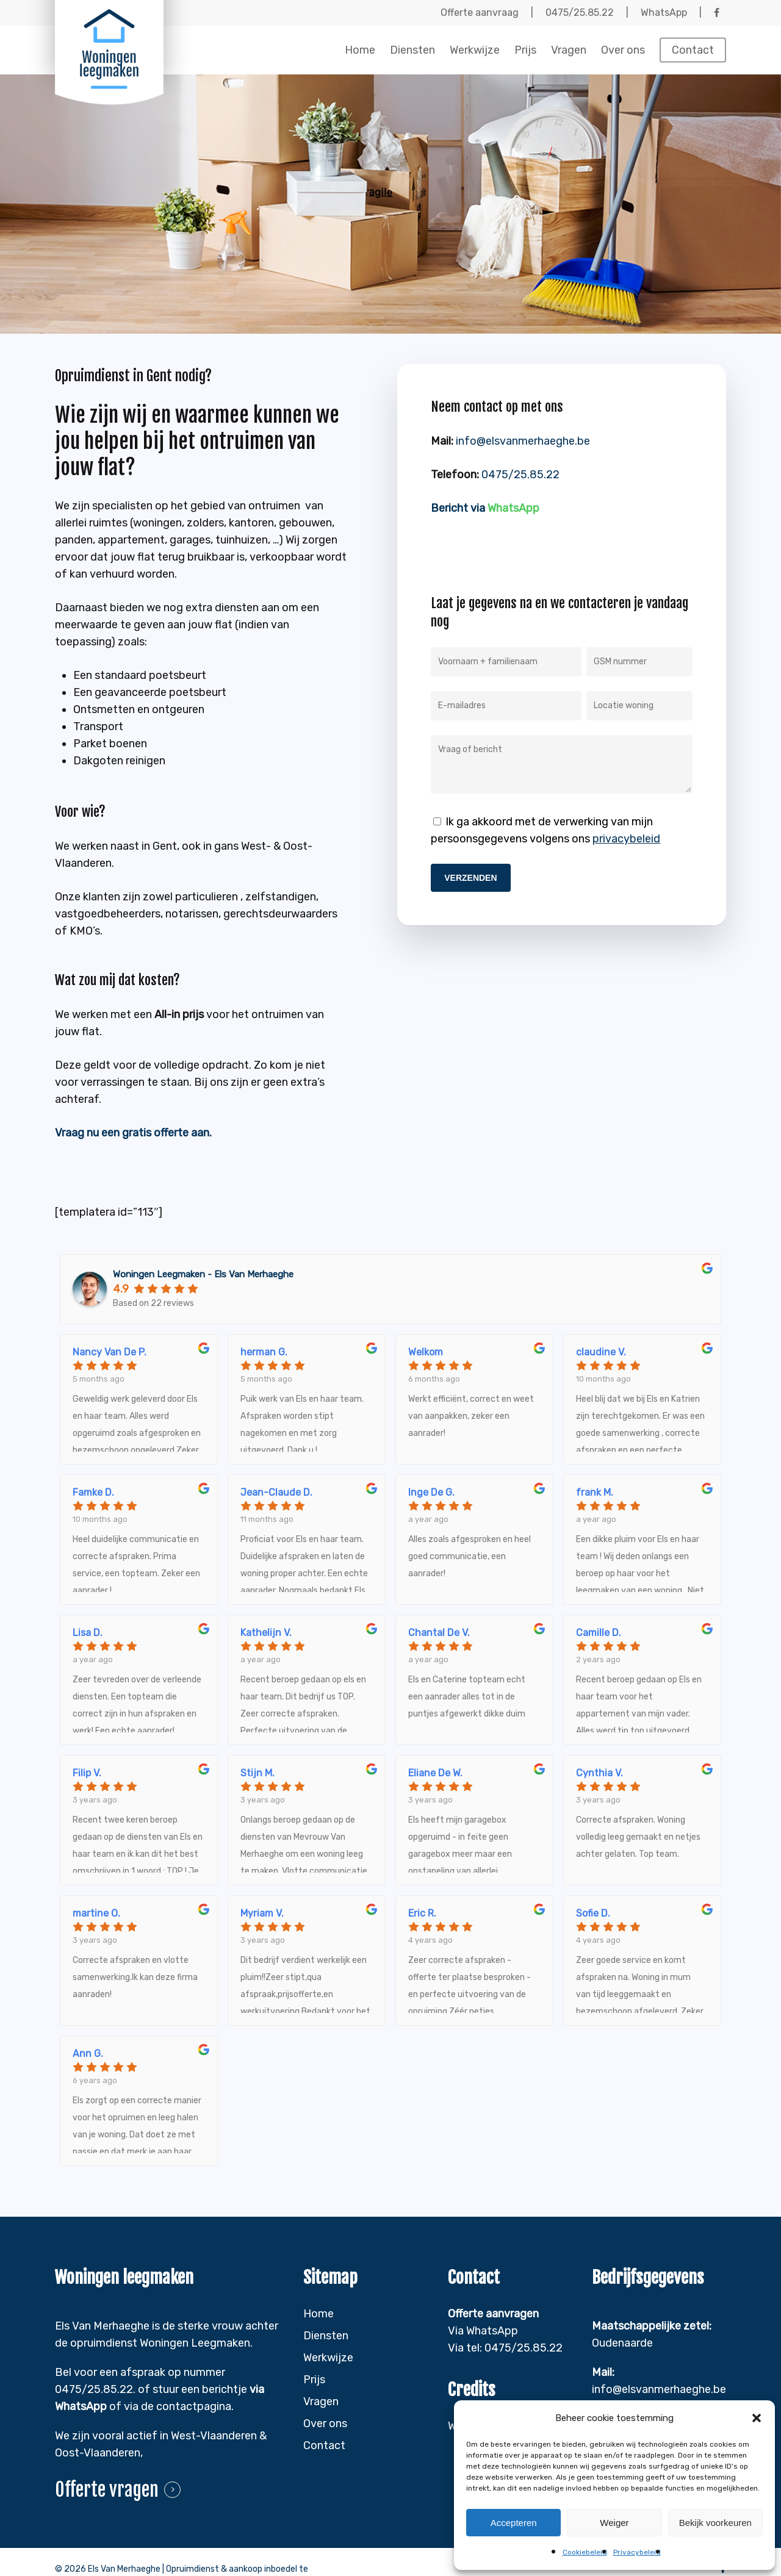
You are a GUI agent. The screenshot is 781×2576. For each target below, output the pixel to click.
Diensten (325, 2335)
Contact (324, 2445)
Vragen (321, 2401)
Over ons (325, 2423)
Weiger (614, 2522)
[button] (756, 2418)
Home (318, 2313)
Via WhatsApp (483, 2330)
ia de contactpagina (180, 2406)
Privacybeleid (637, 2552)
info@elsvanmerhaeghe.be (523, 441)
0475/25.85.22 (520, 474)
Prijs (314, 2379)
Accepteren (514, 2522)
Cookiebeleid (585, 2552)
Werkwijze (328, 2357)
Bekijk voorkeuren (715, 2522)
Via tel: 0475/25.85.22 (505, 2348)
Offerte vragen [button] (107, 2489)
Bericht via (485, 508)
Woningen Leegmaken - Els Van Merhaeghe (203, 1274)
